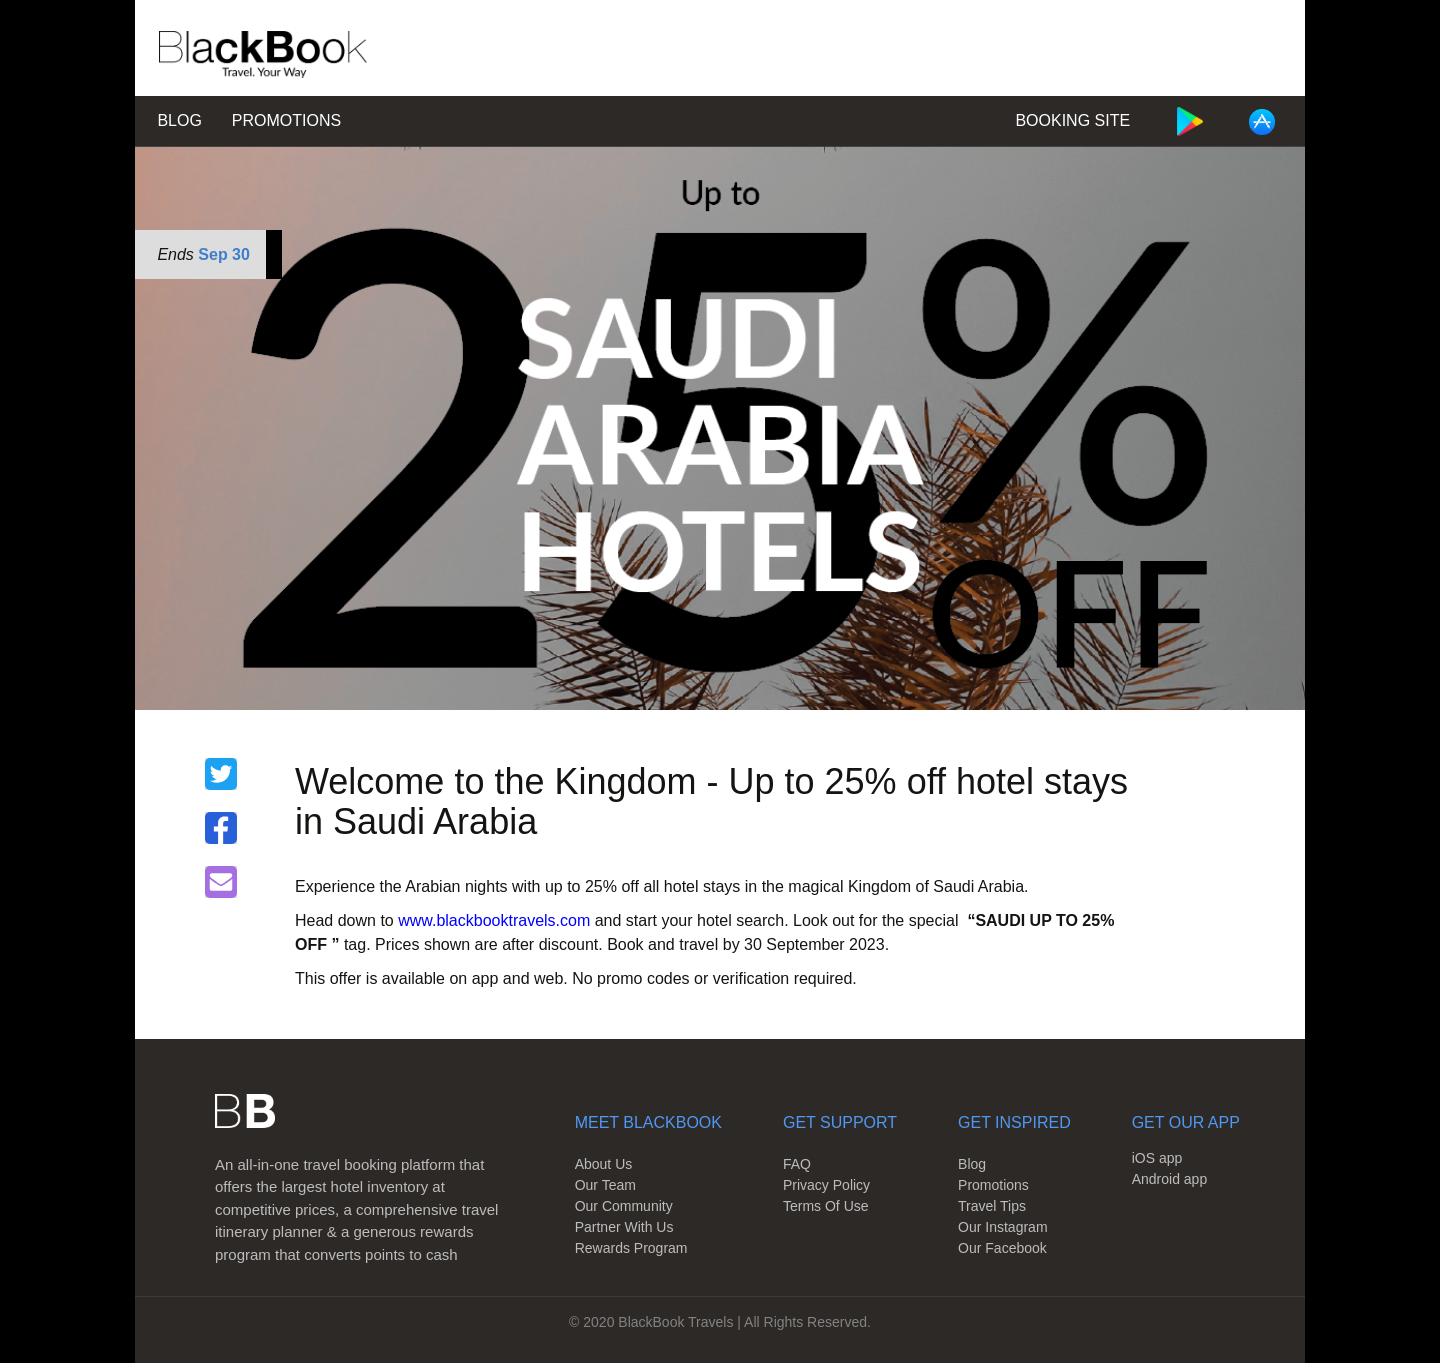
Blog (179, 120)
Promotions (286, 120)
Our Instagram (1002, 1227)
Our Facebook (1002, 1248)
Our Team (605, 1185)
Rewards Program (631, 1248)
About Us (604, 1164)
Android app (1170, 1179)
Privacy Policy (826, 1185)
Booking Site (1072, 120)
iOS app (1157, 1158)
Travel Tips (992, 1206)
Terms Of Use (826, 1206)
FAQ (797, 1164)
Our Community (624, 1206)
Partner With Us (624, 1227)
